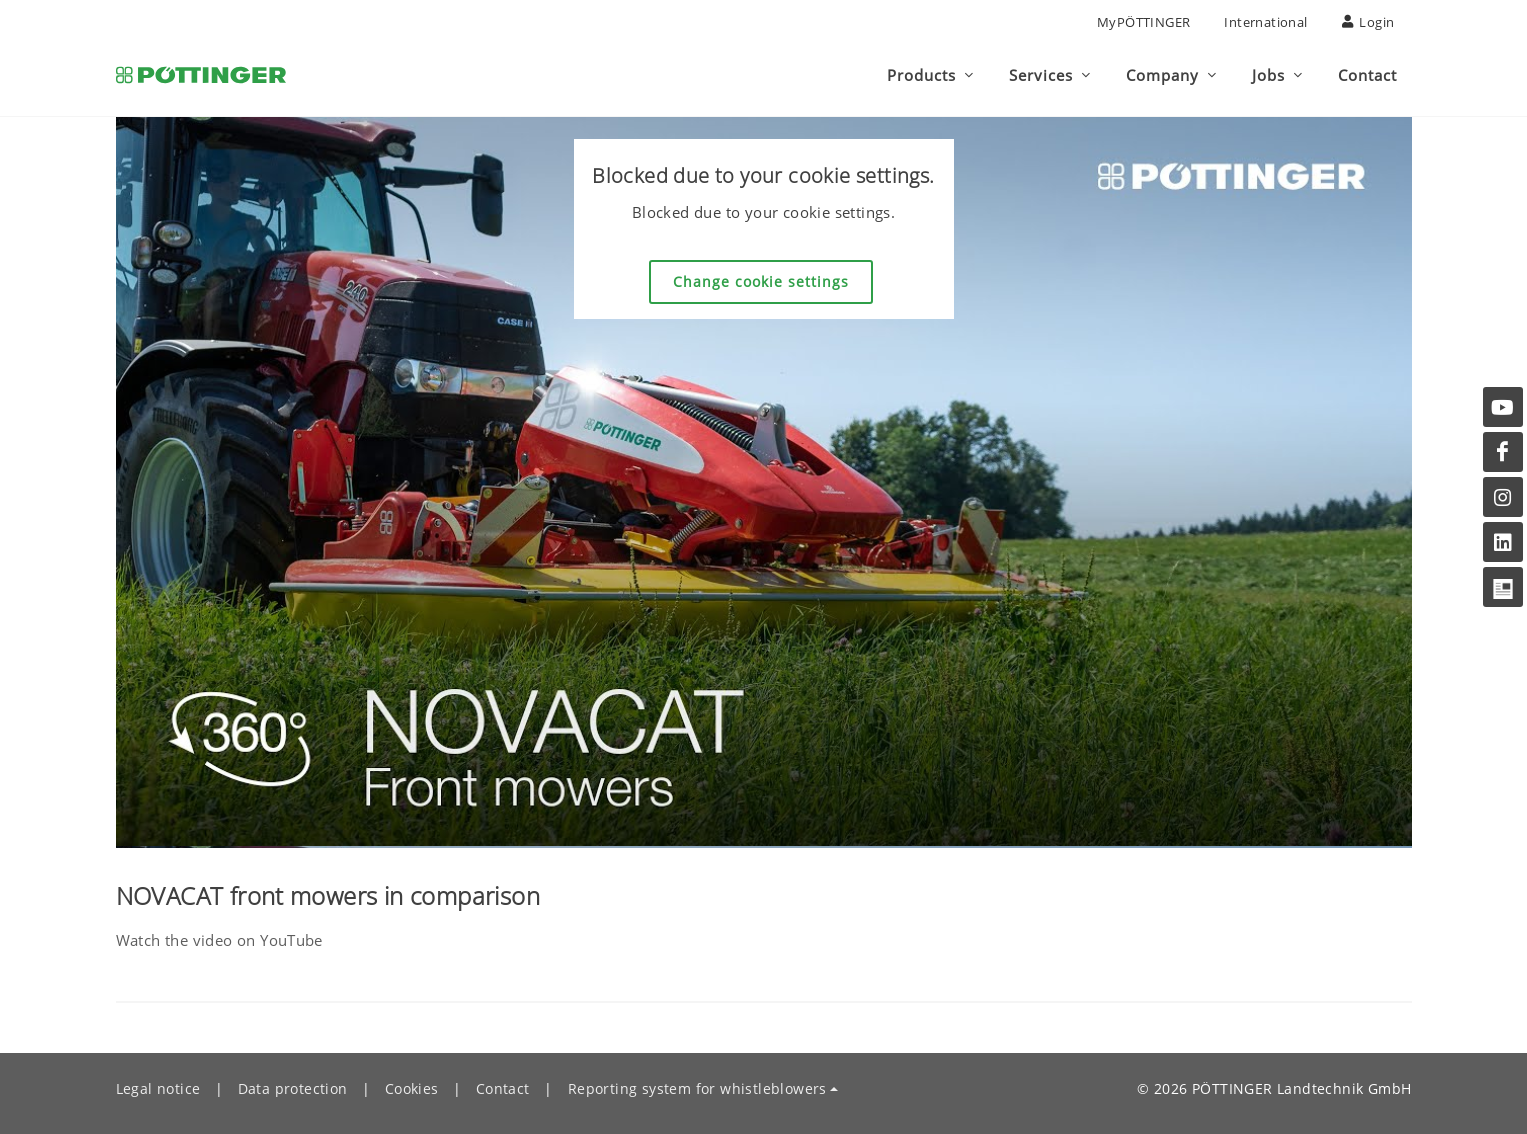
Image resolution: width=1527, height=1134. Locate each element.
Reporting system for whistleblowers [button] (697, 1088)
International (1265, 22)
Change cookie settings (761, 281)
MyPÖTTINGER (1143, 22)
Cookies (412, 1088)
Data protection (293, 1088)
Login (1368, 22)
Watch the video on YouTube (219, 940)
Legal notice (158, 1088)
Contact (503, 1088)
